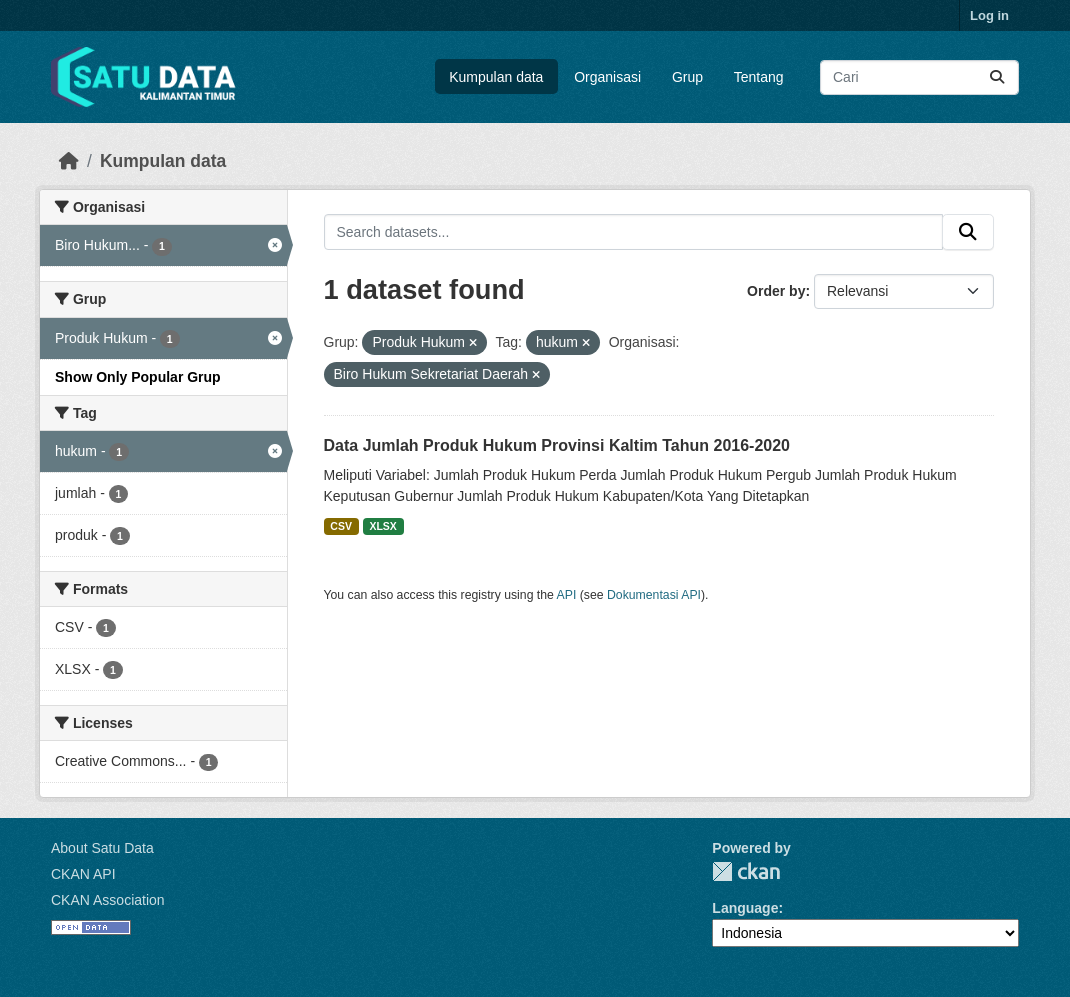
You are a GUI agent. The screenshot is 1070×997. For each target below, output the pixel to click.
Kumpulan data (496, 77)
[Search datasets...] (919, 77)
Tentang (759, 77)
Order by (776, 291)
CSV (341, 526)
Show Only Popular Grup (138, 377)
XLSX (382, 526)
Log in (989, 15)
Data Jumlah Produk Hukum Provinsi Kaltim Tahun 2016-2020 (557, 445)
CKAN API (83, 874)
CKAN (746, 871)
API (567, 595)
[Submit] (997, 77)
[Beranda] (69, 161)
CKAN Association (108, 900)
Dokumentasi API (654, 595)
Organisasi (607, 77)
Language (745, 908)
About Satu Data (102, 848)
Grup (687, 77)
